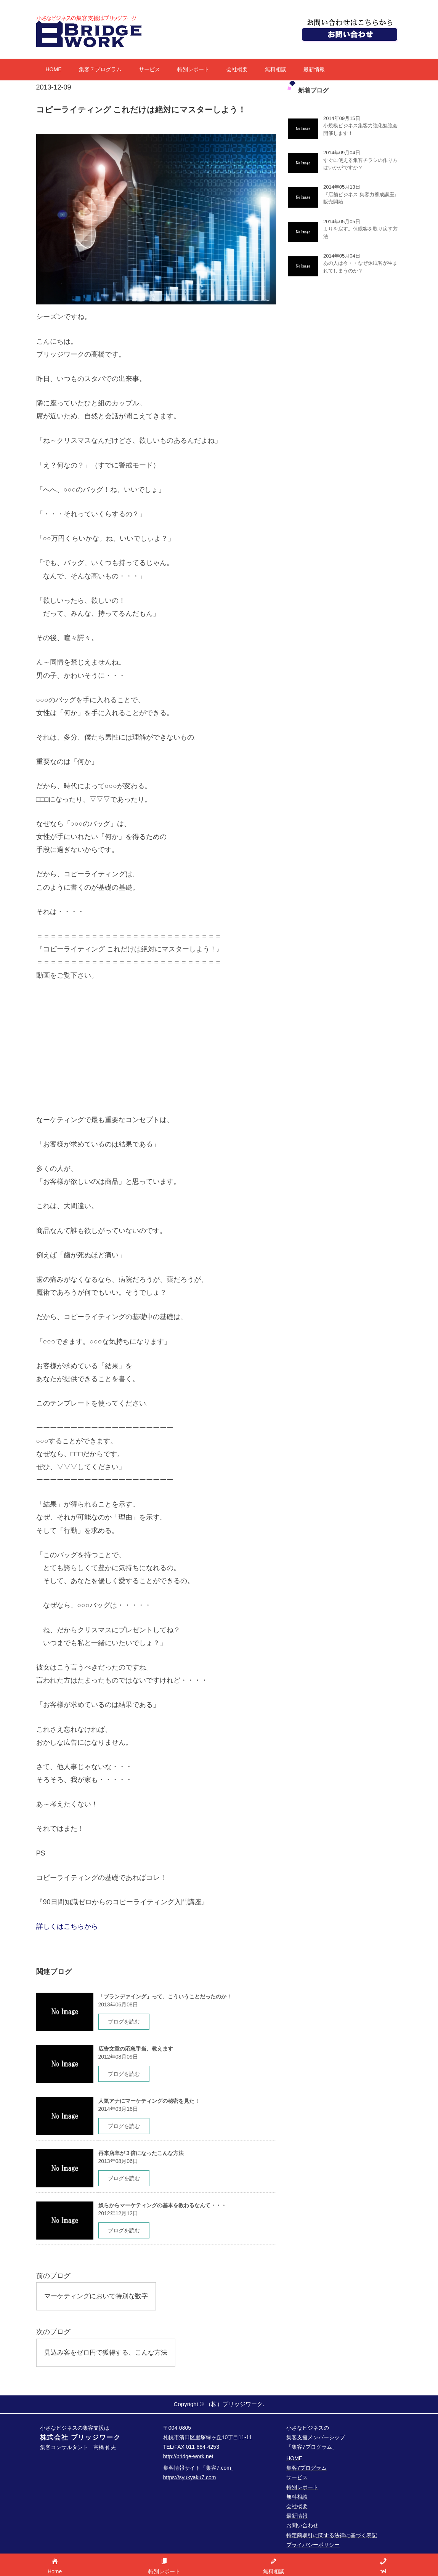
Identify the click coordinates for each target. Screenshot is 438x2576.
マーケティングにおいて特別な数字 (99, 2296)
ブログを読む (124, 2022)
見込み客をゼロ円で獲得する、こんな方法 (109, 2353)
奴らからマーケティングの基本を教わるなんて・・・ (162, 2205)
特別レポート (193, 69)
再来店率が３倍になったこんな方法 (141, 2153)
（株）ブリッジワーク (234, 2405)
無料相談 (275, 69)
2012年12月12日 (118, 2213)
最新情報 (314, 69)
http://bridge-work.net (188, 2458)
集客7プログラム (306, 2469)
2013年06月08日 (118, 2004)
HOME (54, 69)
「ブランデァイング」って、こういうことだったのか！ (165, 1996)
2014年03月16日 (118, 2109)
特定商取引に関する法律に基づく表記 (331, 2537)
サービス (149, 69)
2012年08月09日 (118, 2057)
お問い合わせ (302, 2527)
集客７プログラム (100, 69)
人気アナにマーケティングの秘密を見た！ (149, 2101)
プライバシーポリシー (313, 2546)
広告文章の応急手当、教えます (135, 2049)
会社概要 (237, 69)
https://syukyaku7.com (189, 2479)
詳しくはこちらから (67, 1926)
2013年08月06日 (118, 2161)
